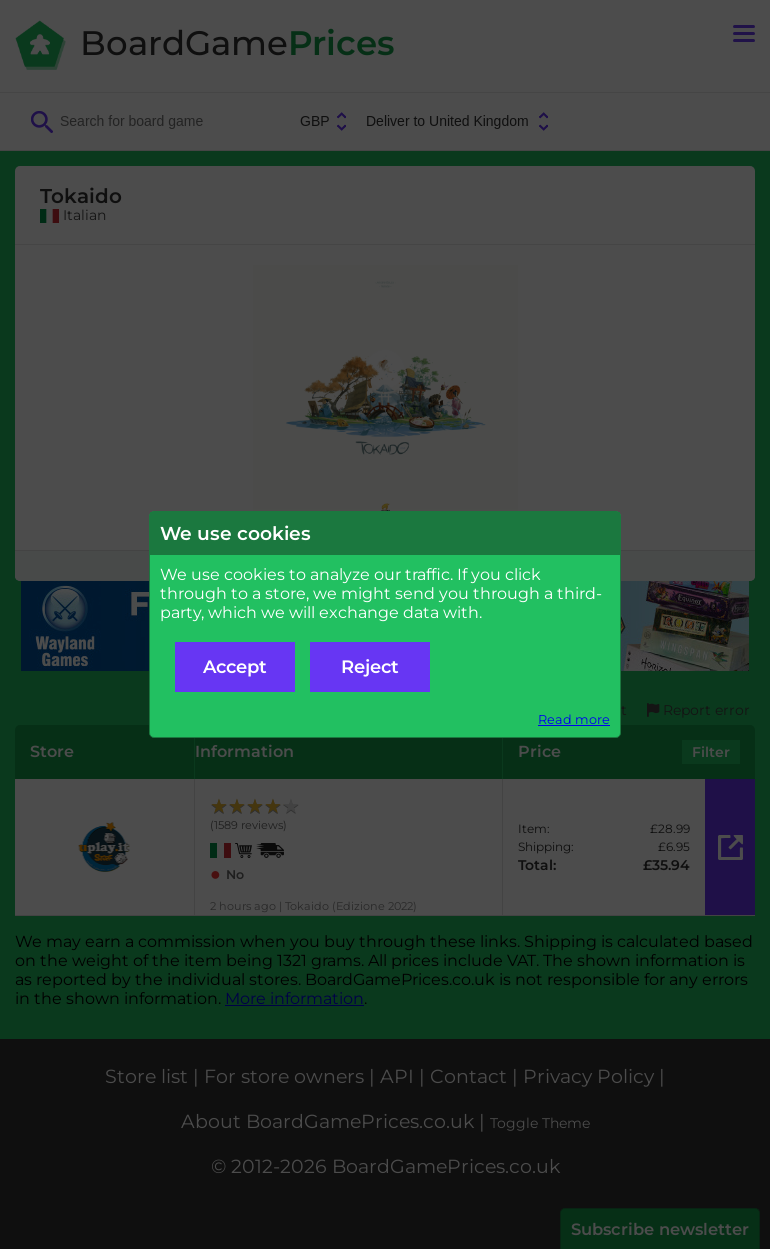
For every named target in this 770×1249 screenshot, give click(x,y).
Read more (574, 719)
